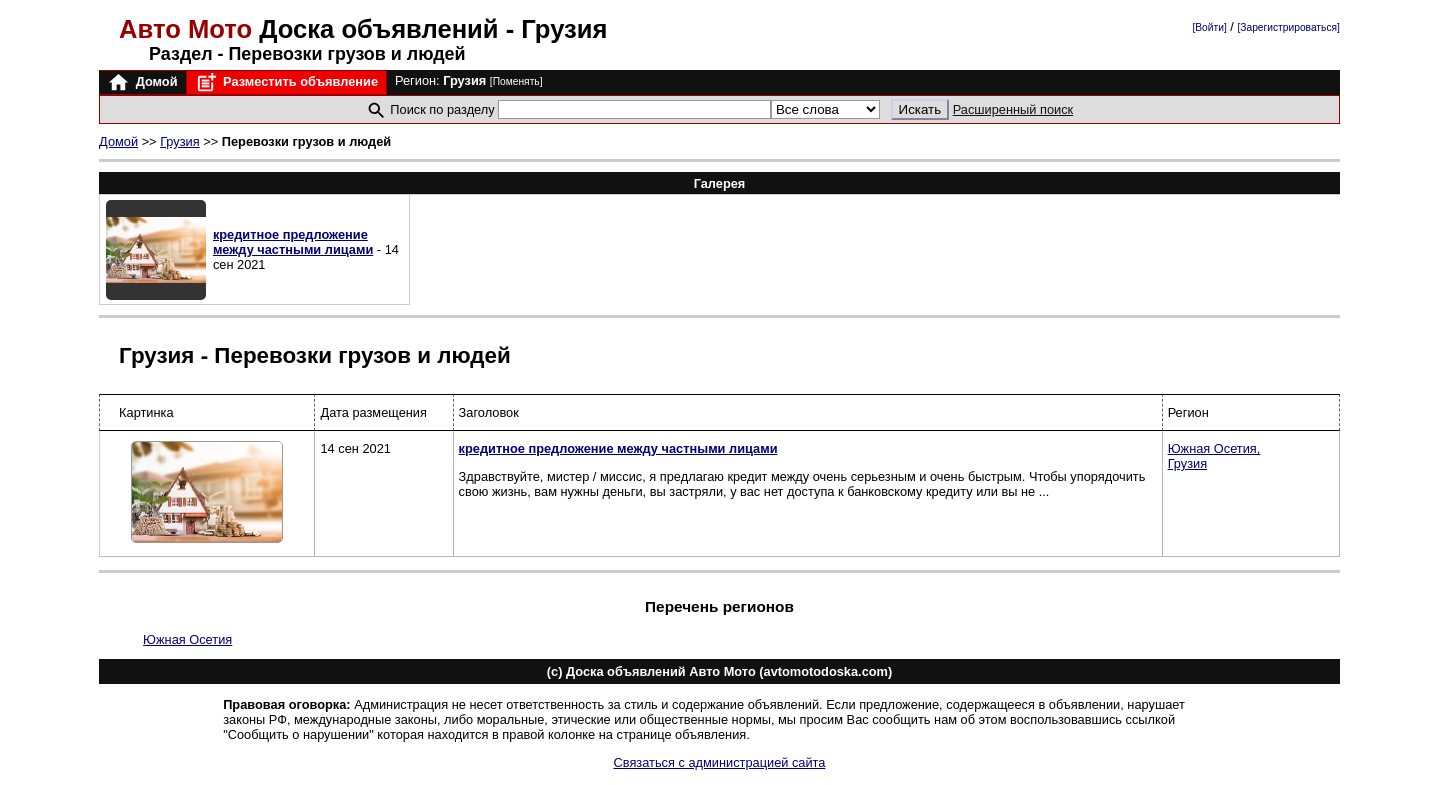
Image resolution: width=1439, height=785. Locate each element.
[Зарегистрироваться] (1288, 27)
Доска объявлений (312, 29)
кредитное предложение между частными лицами (293, 242)
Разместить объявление (286, 82)
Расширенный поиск (1013, 109)
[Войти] (1209, 27)
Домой (142, 82)
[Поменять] (516, 81)
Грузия (180, 141)
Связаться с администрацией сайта (720, 762)
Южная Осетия (187, 639)
